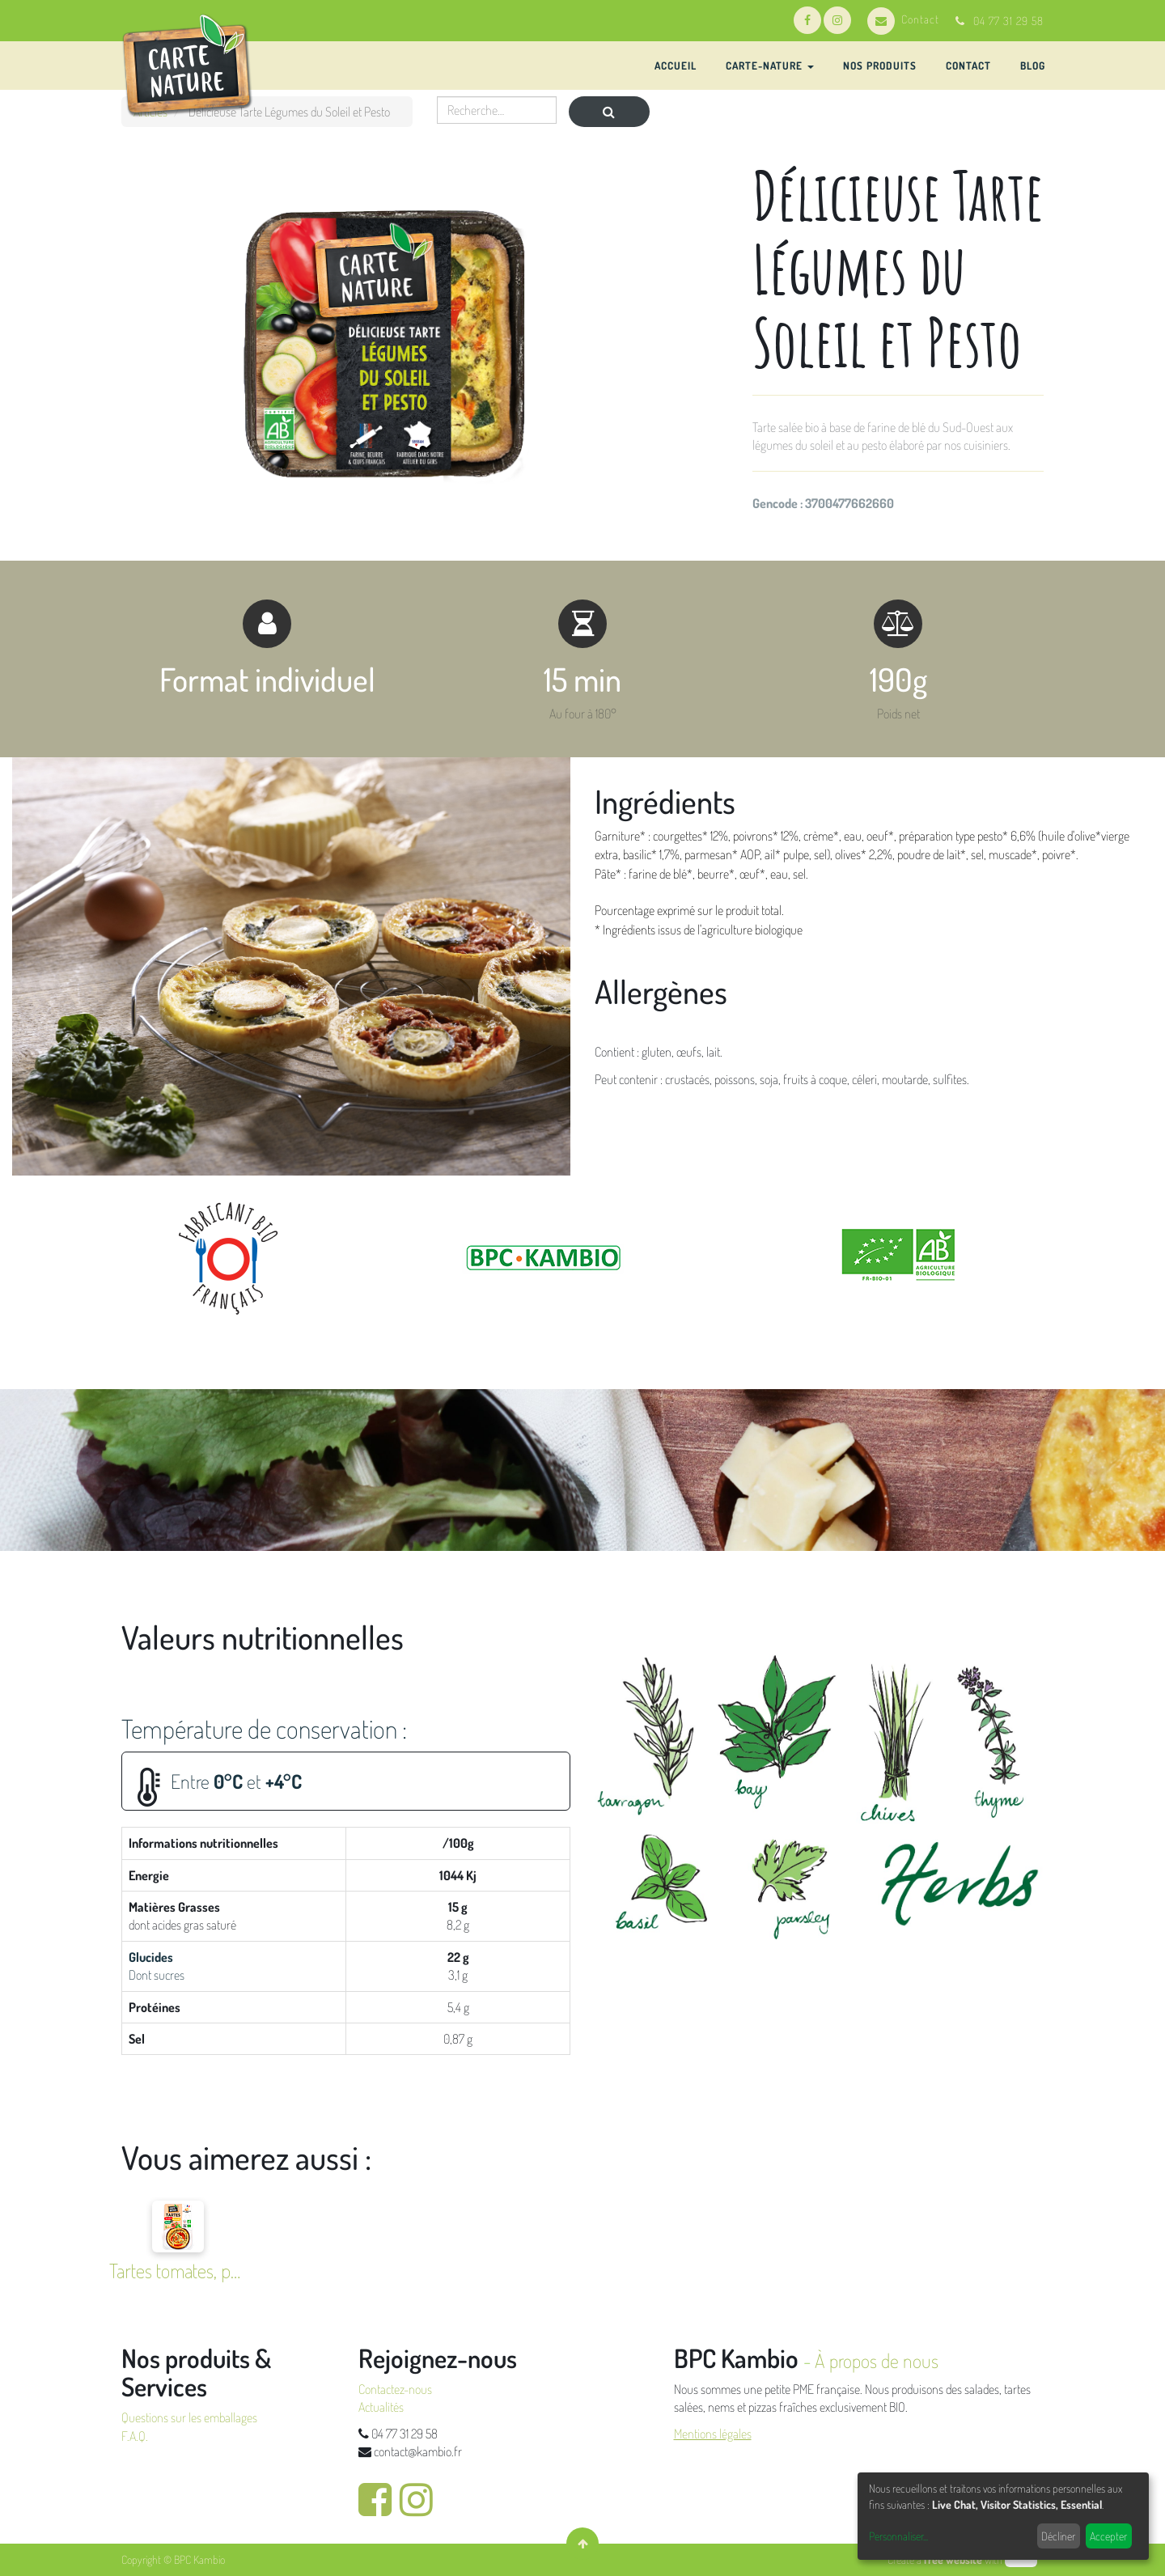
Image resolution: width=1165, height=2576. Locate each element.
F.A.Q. (134, 2436)
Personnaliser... (898, 2536)
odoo (1021, 2559)
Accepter (1108, 2536)
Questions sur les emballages (189, 2417)
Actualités (381, 2407)
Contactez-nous (395, 2389)
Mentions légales (713, 2434)
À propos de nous (876, 2360)
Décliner (1058, 2536)
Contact (903, 19)
